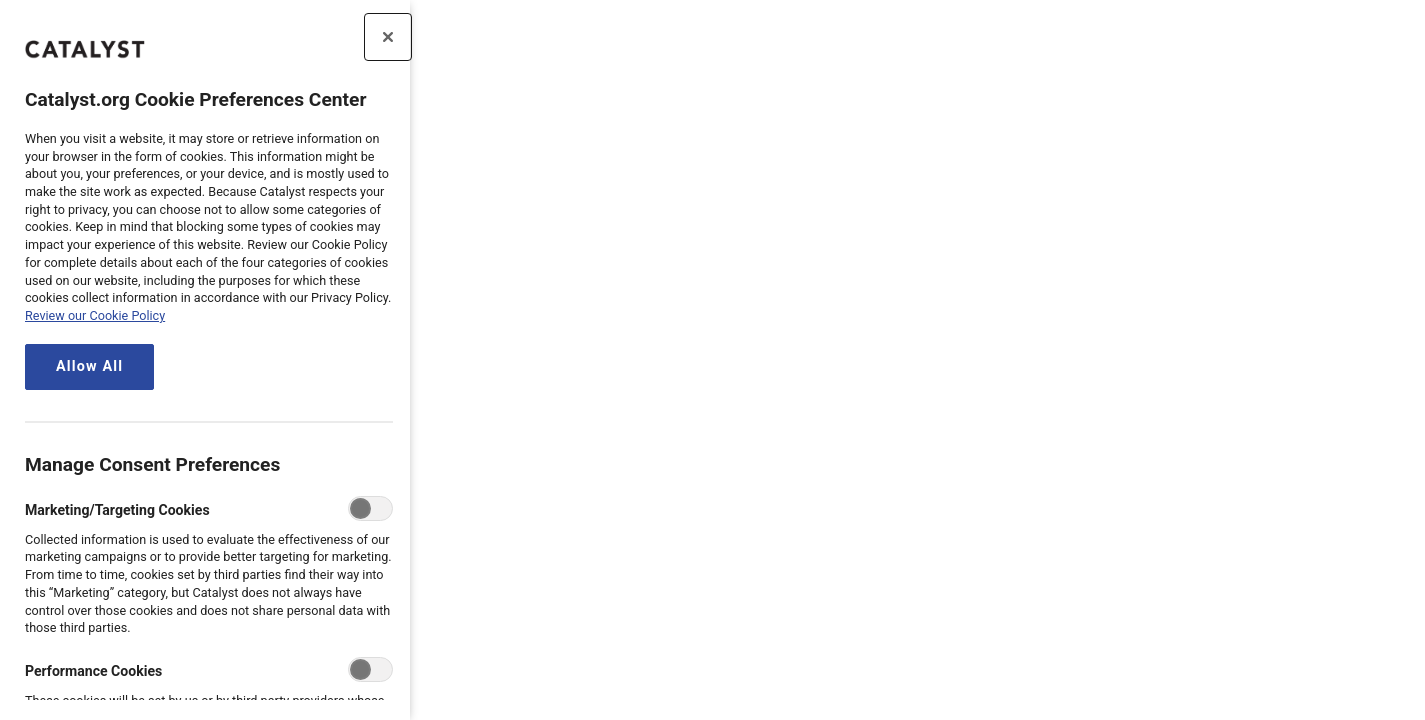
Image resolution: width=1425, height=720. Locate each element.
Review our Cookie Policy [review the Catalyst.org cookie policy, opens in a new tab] (95, 315)
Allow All (89, 366)
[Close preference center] (388, 37)
